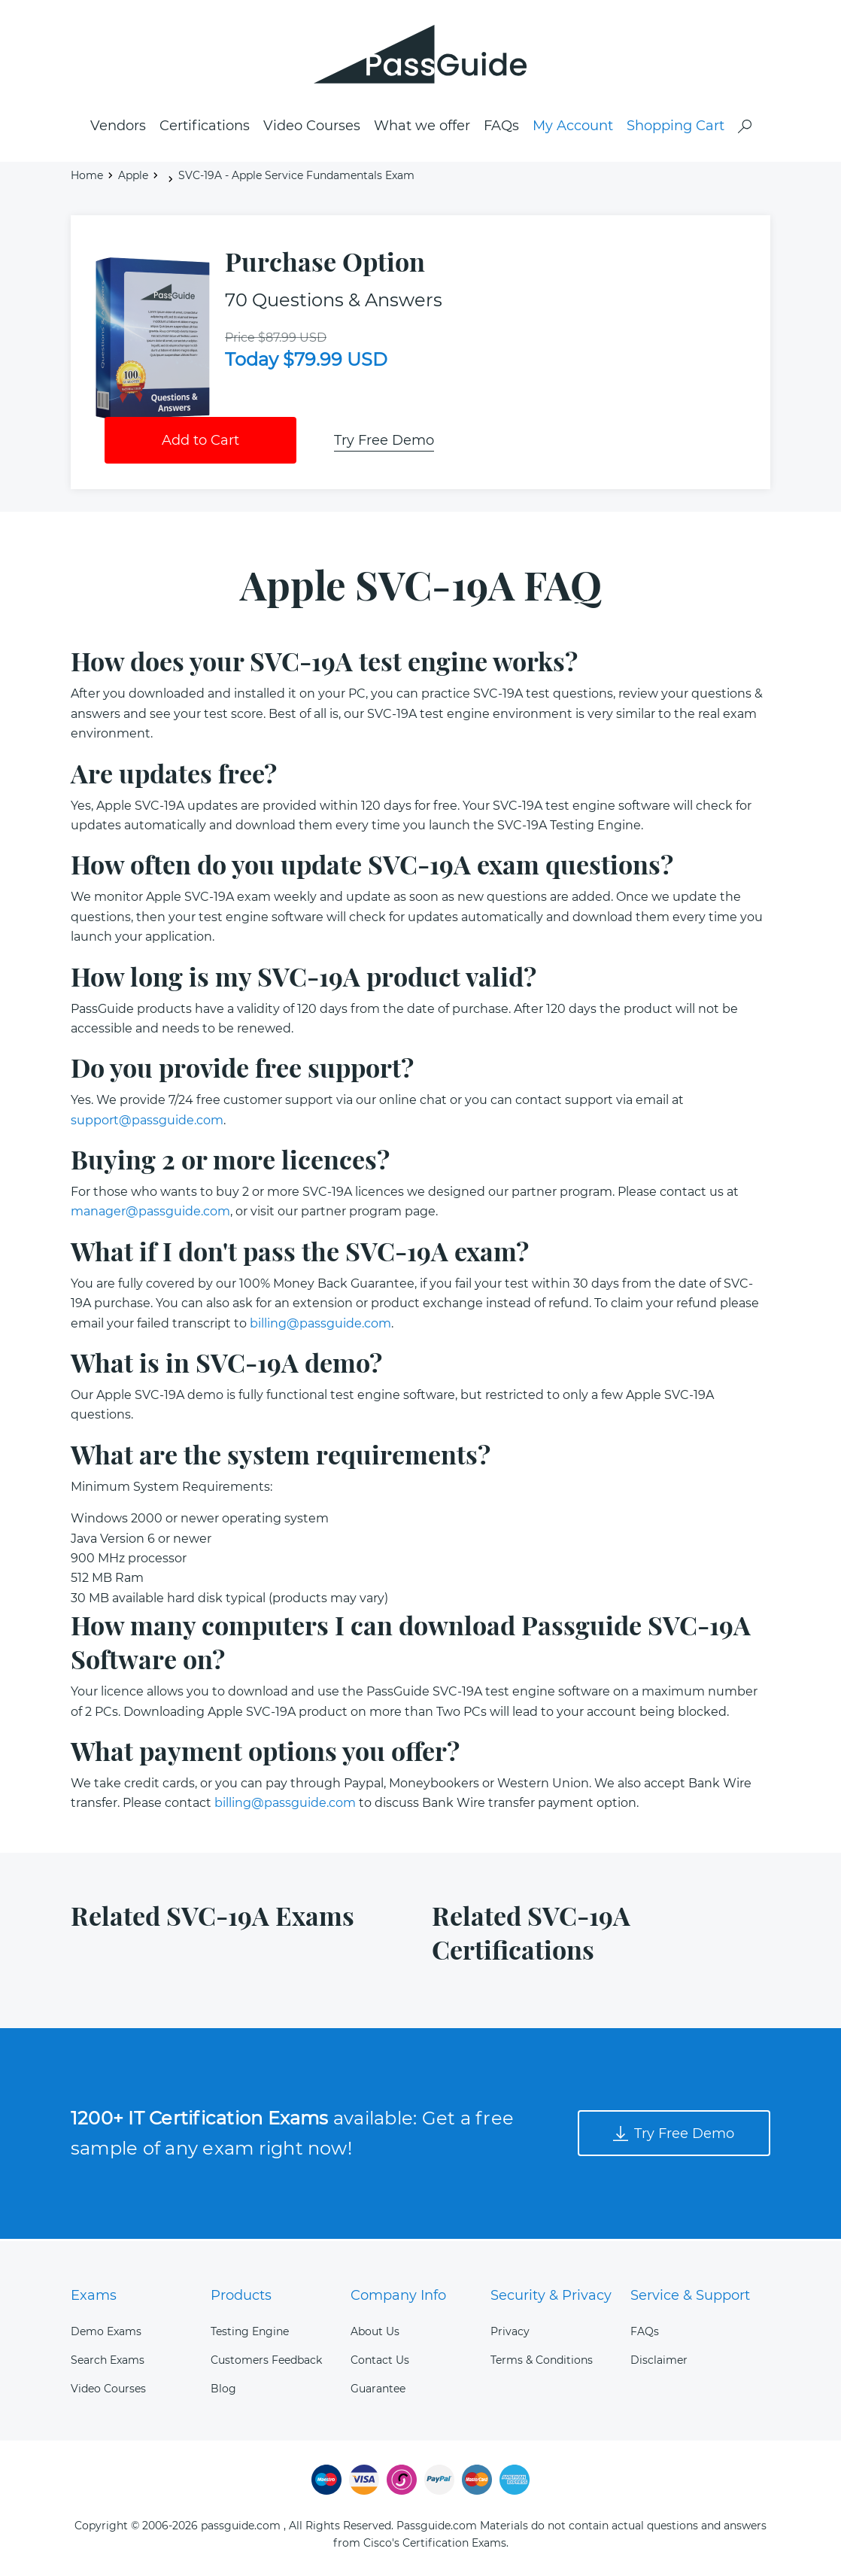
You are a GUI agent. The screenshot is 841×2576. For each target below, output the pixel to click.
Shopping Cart (675, 128)
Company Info (398, 2295)
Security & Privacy (551, 2295)
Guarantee (378, 2388)
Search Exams (107, 2360)
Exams (94, 2295)
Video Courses (311, 128)
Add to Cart (200, 443)
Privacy (510, 2331)
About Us (375, 2331)
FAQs (501, 128)
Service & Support (690, 2295)
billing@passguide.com (320, 1325)
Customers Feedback (266, 2360)
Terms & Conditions (541, 2360)
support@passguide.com (147, 1122)
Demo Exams (106, 2331)
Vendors (118, 128)
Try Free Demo (384, 443)
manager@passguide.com (150, 1214)
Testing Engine (250, 2331)
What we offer (422, 128)
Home (87, 177)
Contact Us (380, 2360)
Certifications (204, 128)
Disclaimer (659, 2360)
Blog (223, 2388)
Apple (133, 177)
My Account (573, 128)
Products (241, 2295)
